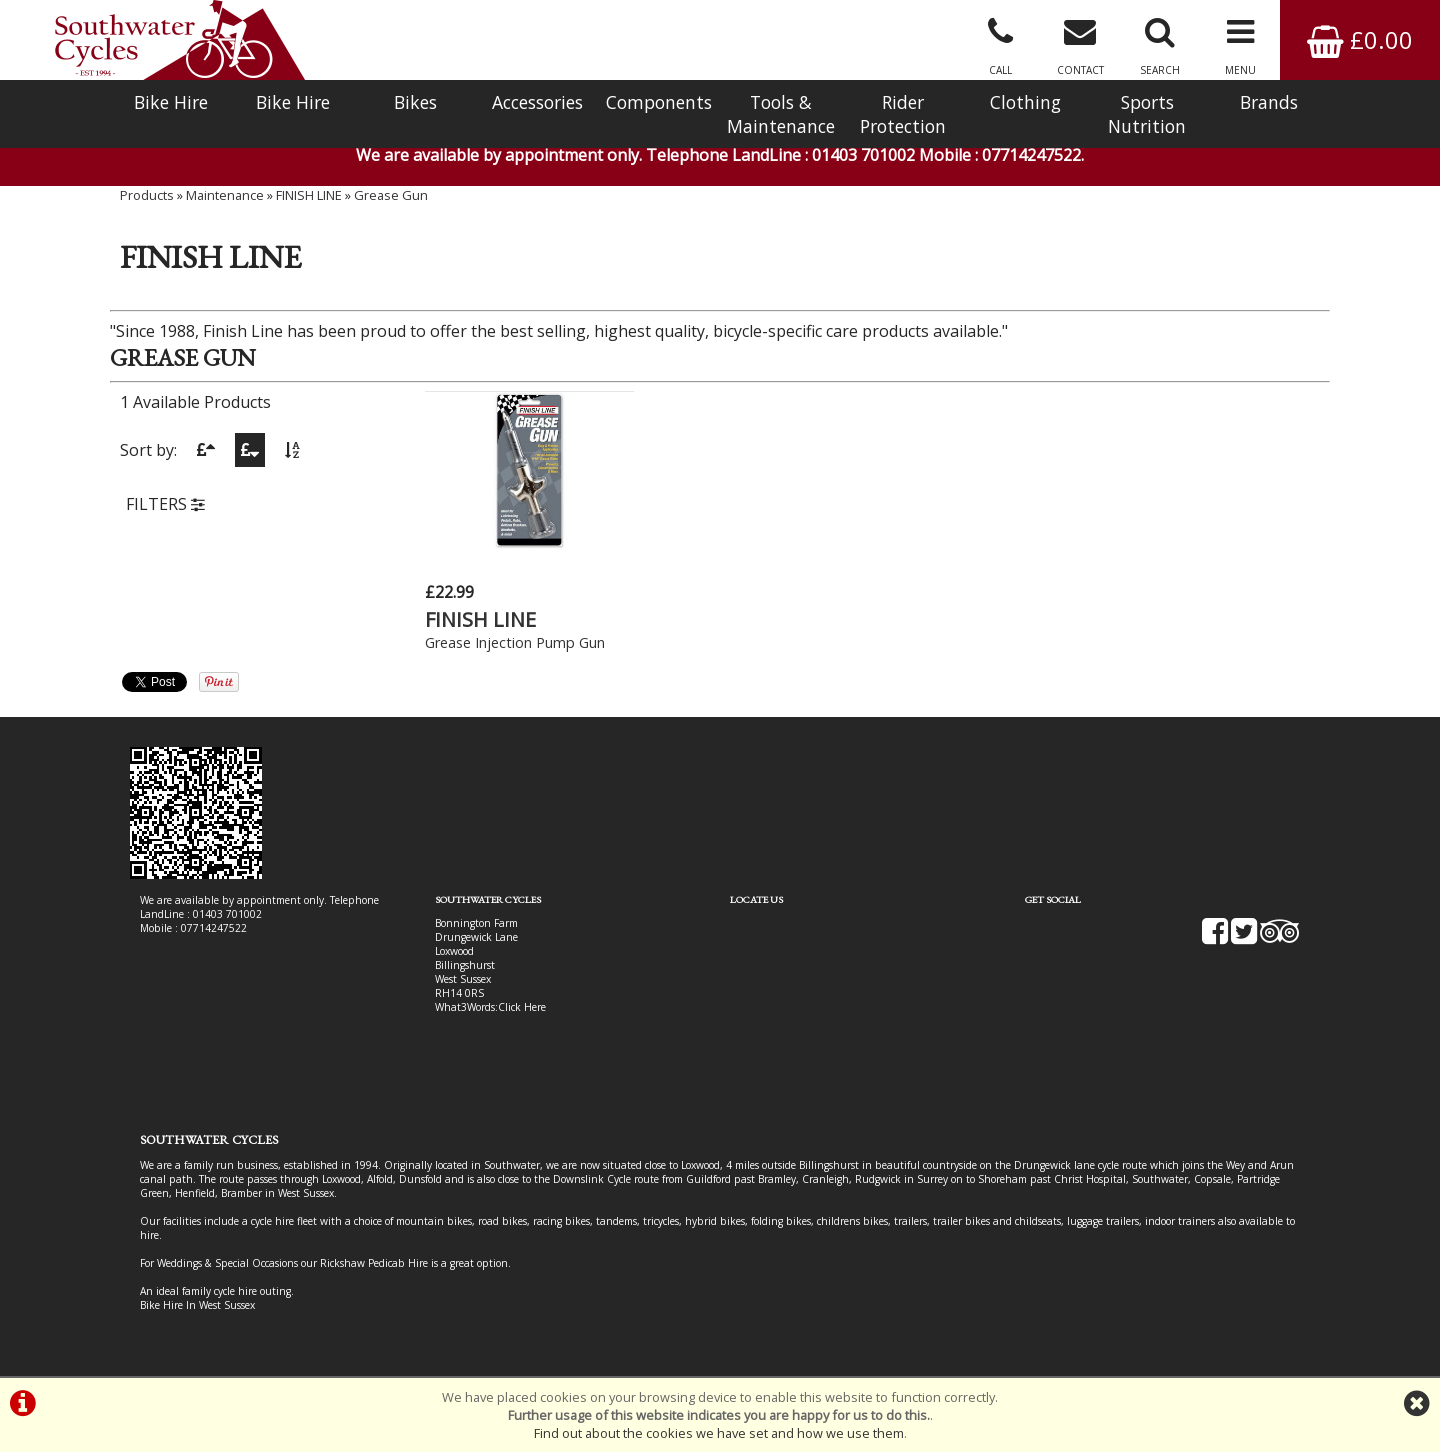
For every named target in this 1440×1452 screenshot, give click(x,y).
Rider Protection (903, 114)
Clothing (1025, 102)
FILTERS (165, 504)
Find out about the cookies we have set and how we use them (719, 1433)
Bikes (415, 102)
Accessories (537, 102)
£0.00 (1360, 39)
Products (147, 195)
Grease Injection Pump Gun (515, 642)
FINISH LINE (309, 195)
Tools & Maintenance (781, 114)
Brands (1269, 102)
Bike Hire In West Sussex (197, 1305)
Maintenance (225, 195)
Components (659, 102)
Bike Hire (171, 102)
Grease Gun (391, 195)
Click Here (522, 1007)
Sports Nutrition (1147, 114)
